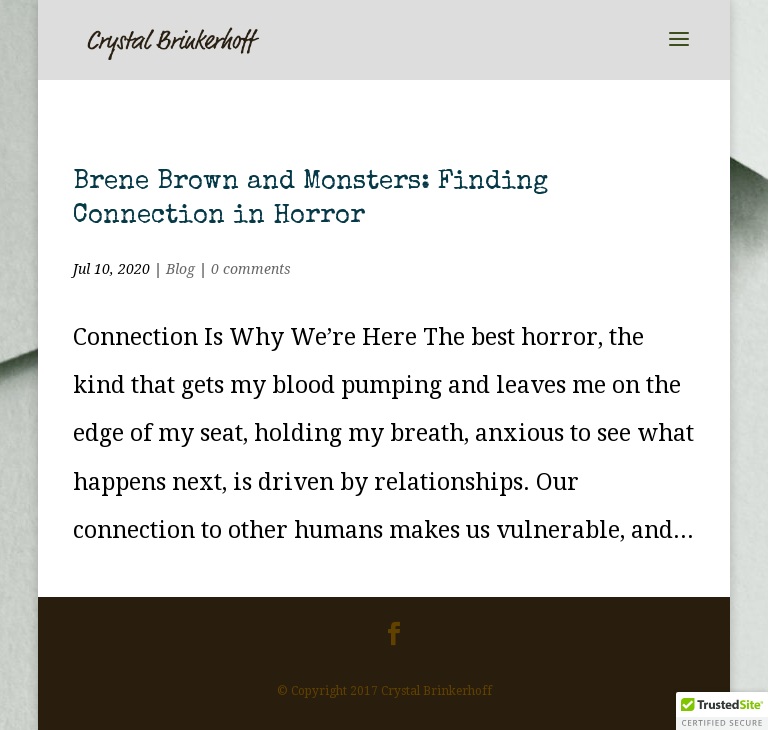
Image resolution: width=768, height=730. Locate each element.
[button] (722, 711)
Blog (180, 269)
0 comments (251, 269)
